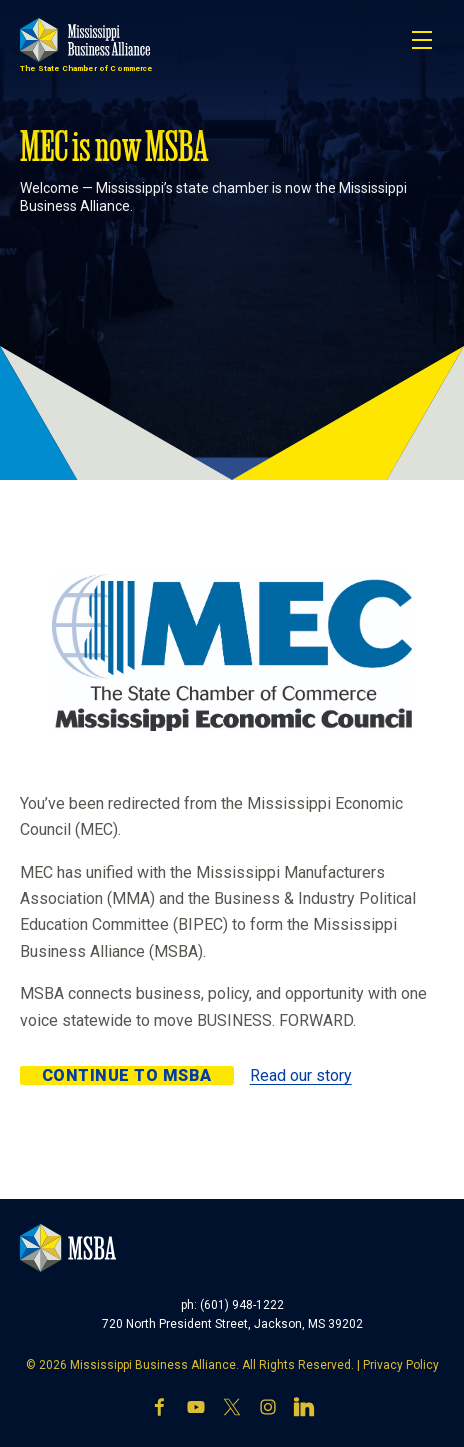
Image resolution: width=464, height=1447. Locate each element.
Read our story (301, 1075)
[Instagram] (268, 1409)
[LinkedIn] (304, 1409)
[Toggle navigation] (422, 40)
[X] (232, 1409)
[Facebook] (160, 1409)
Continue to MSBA (127, 1075)
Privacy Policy (401, 1365)
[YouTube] (196, 1409)
